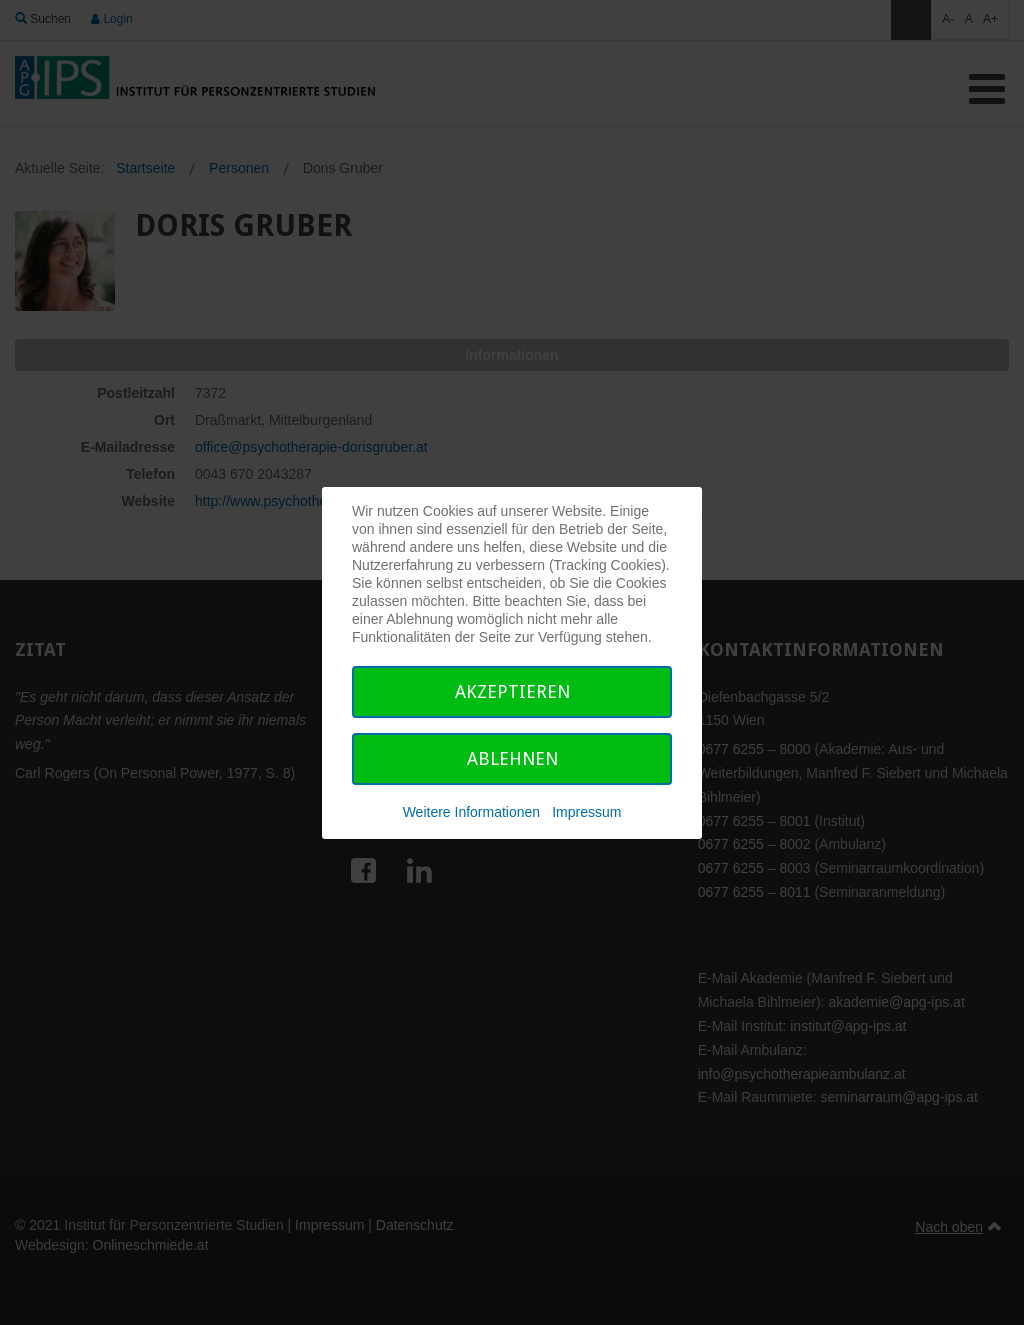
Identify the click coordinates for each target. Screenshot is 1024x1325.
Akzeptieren (512, 691)
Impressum (586, 812)
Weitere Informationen (471, 812)
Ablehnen (512, 758)
